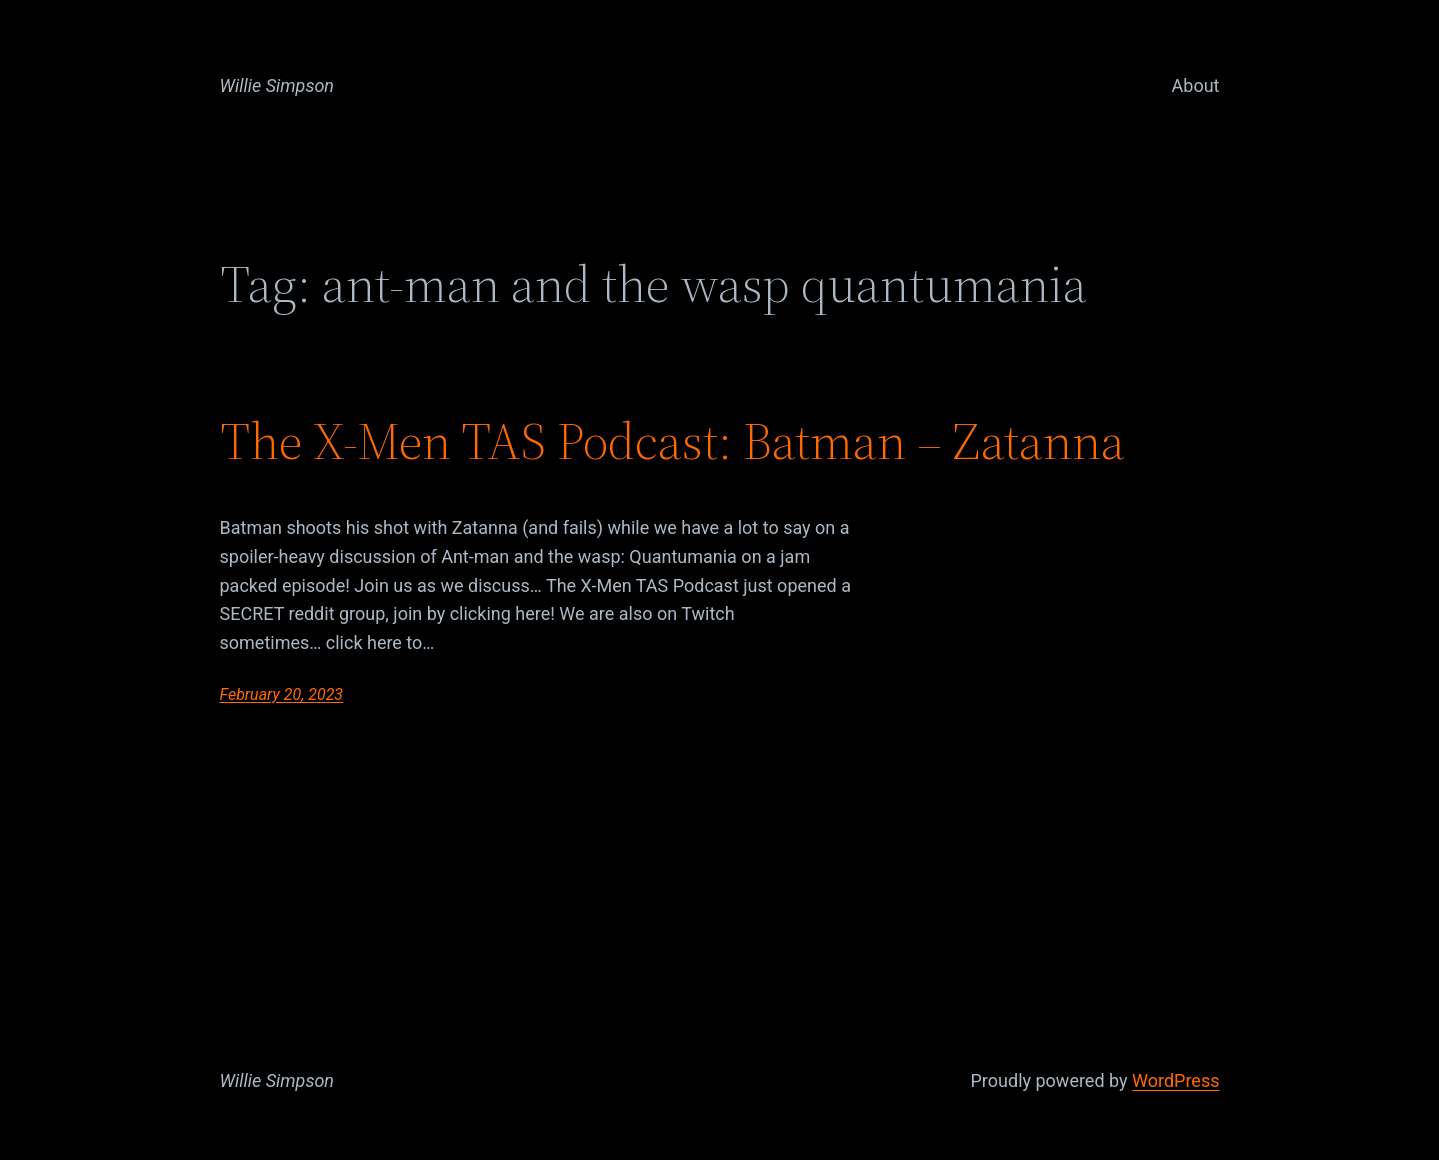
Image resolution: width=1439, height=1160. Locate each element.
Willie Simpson (277, 85)
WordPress (1175, 1080)
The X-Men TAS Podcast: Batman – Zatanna (672, 441)
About (1196, 85)
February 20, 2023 (282, 694)
